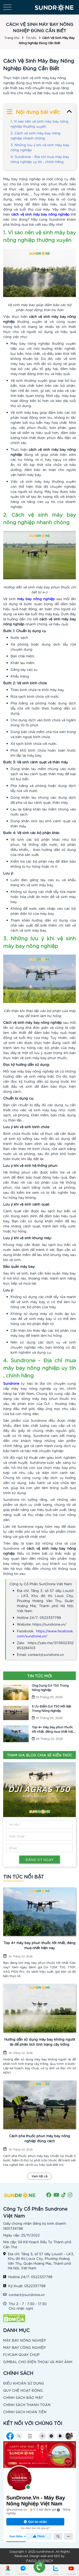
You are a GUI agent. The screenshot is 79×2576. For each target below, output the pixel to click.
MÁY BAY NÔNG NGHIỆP (24, 2340)
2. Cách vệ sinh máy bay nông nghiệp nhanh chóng (35, 135)
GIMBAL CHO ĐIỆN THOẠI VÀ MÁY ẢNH (37, 2361)
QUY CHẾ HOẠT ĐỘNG (23, 2390)
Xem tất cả (39, 2176)
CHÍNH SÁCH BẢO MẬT (23, 2397)
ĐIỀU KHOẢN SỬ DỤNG (23, 2383)
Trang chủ (11, 38)
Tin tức (31, 38)
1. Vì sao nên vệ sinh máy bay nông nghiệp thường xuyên (39, 123)
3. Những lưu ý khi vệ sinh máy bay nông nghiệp (40, 147)
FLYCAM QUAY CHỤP (21, 2354)
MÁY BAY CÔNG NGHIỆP (24, 2347)
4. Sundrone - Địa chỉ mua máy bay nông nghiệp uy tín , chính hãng (40, 159)
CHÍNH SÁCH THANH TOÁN (27, 2404)
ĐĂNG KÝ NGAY (39, 1859)
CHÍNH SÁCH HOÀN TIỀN (25, 2411)
